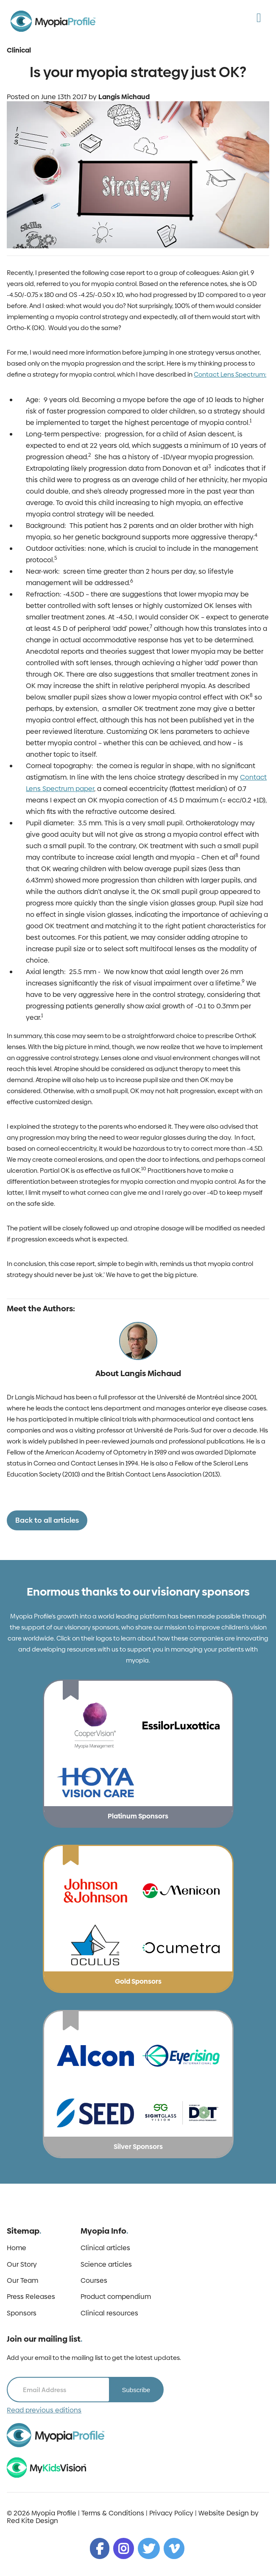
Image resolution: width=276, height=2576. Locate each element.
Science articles (106, 2264)
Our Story (22, 2264)
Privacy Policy (171, 2513)
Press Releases (31, 2297)
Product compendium (116, 2297)
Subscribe (136, 2389)
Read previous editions (44, 2410)
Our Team (22, 2281)
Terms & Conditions (112, 2513)
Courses (94, 2281)
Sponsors (21, 2313)
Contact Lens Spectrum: (230, 374)
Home (16, 2248)
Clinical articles (105, 2248)
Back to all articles (47, 1520)
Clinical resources (109, 2313)
